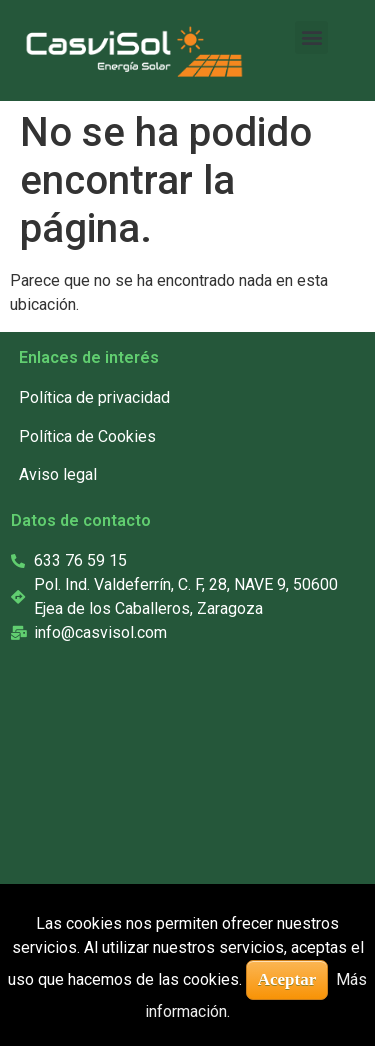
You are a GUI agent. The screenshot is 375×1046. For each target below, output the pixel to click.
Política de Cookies (87, 436)
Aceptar (287, 979)
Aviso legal (58, 474)
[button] (311, 37)
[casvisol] (178, 841)
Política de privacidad (94, 397)
